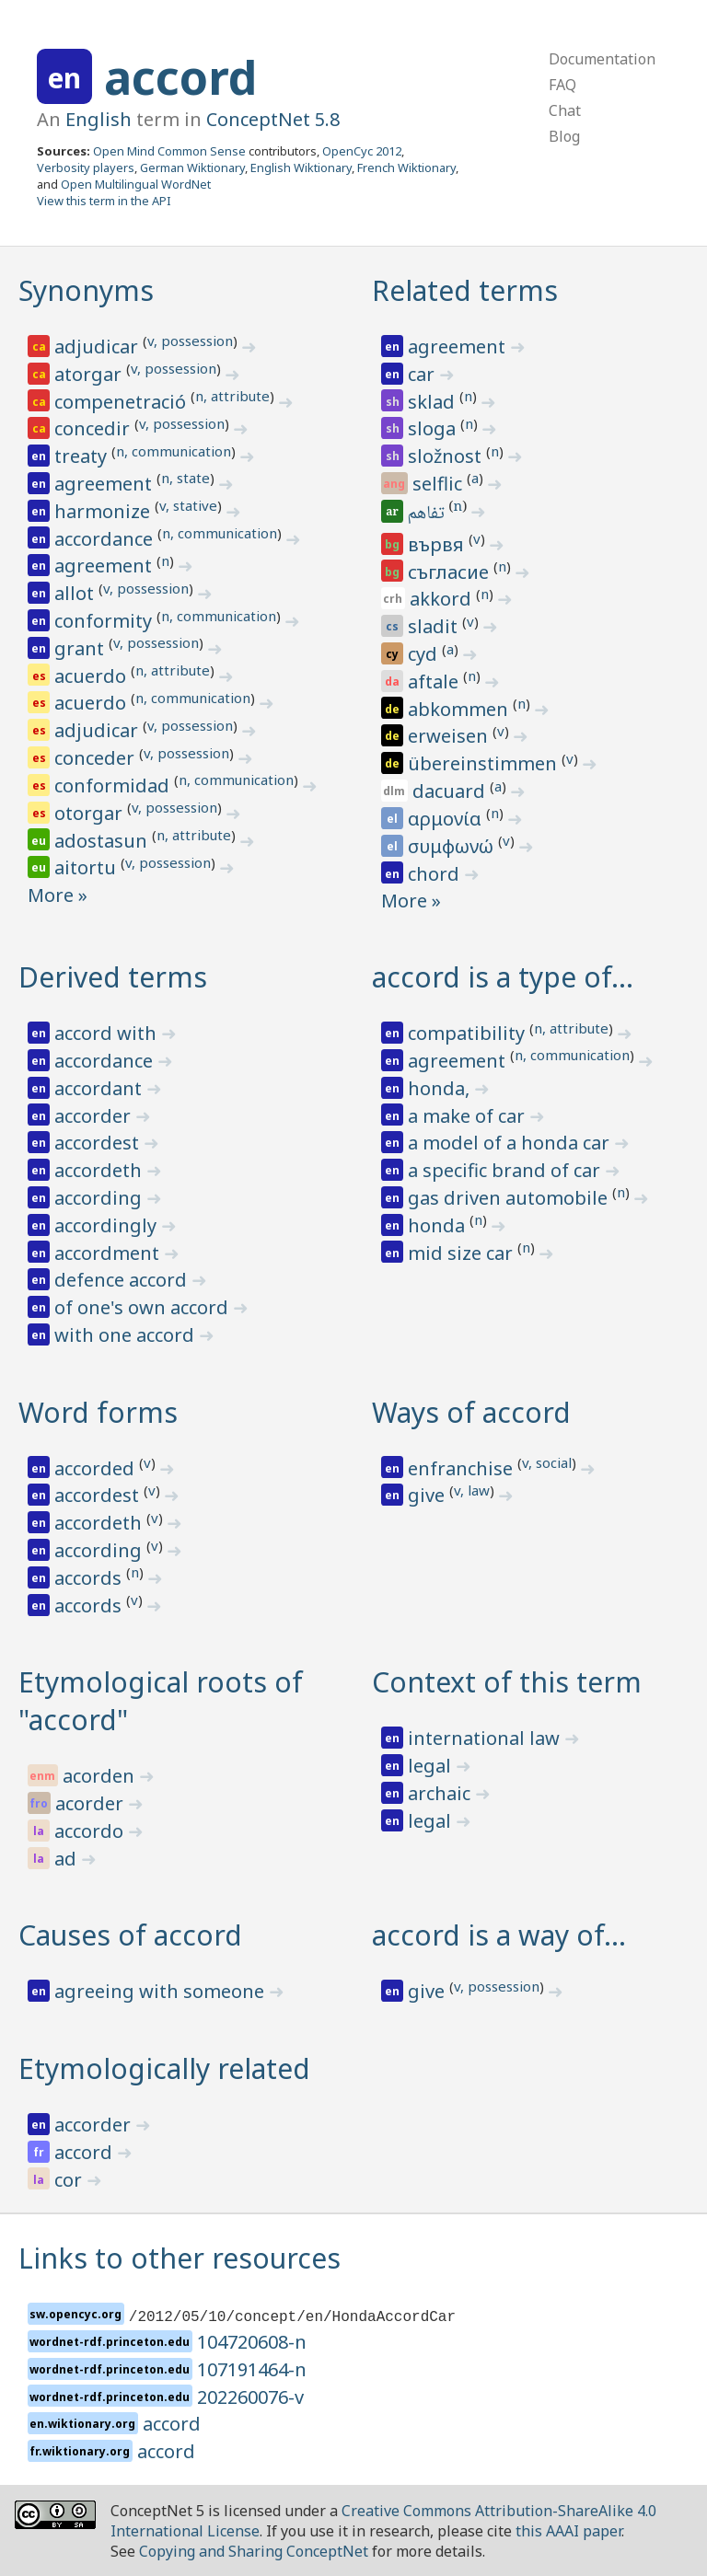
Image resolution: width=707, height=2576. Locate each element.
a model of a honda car (511, 1142)
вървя (438, 544)
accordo (91, 1831)
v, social (547, 1462)
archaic (441, 1793)
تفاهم (427, 514)
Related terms (465, 290)
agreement (105, 483)
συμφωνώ (453, 846)
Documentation (602, 59)
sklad (433, 401)
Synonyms (86, 290)
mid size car (462, 1253)
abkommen (460, 709)
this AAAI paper (568, 2531)
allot (76, 593)
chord (436, 873)
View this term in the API (104, 200)
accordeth (100, 1170)
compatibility (468, 1033)
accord (180, 77)
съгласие (450, 572)
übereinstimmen (485, 763)
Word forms (98, 1412)
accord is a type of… (502, 977)
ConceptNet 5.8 (273, 119)
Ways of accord (471, 1412)
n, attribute (232, 396)
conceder (96, 757)
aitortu (87, 867)
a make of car (468, 1115)
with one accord (126, 1335)
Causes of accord (130, 1935)
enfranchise (462, 1468)
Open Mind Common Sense (169, 151)
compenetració (122, 401)
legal (432, 1765)
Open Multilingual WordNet (136, 184)
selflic (439, 483)
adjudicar (98, 346)
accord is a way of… (499, 1935)
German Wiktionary (192, 167)
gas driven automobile (510, 1197)
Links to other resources (179, 2258)
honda (438, 1225)
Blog (564, 136)
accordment (109, 1253)
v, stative (188, 505)
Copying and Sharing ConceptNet (253, 2551)
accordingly (107, 1225)
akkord (443, 598)
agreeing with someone (161, 1991)
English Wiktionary (301, 167)
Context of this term (507, 1682)
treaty (82, 456)
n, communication (173, 451)
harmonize (104, 511)
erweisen (450, 735)
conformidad (114, 785)
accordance (105, 538)
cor (70, 2179)
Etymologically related (164, 2068)
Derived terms (112, 977)
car (423, 374)
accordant (100, 1088)
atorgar (90, 374)
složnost (447, 456)
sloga (434, 428)
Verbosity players (85, 167)
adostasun (103, 840)
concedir (94, 428)
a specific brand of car (506, 1170)
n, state (185, 477)
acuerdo (92, 676)
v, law (472, 1490)
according (100, 1197)
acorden (101, 1775)
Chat (565, 110)
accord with (107, 1033)
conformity (105, 620)
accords (90, 1577)
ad (67, 1858)
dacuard (451, 791)
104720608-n (252, 2341)
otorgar (90, 813)
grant (81, 648)
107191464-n (252, 2369)
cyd (425, 653)
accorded (96, 1468)
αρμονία (447, 818)
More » (57, 895)
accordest (99, 1142)
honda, (441, 1088)
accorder (94, 1115)
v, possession (190, 340)
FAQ (562, 85)
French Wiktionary (406, 167)
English (98, 119)
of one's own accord (143, 1307)
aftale (435, 681)
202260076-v (250, 2397)
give (428, 1495)
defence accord (122, 1279)
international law (486, 1738)
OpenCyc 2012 (361, 151)
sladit (435, 626)
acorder (91, 1803)
